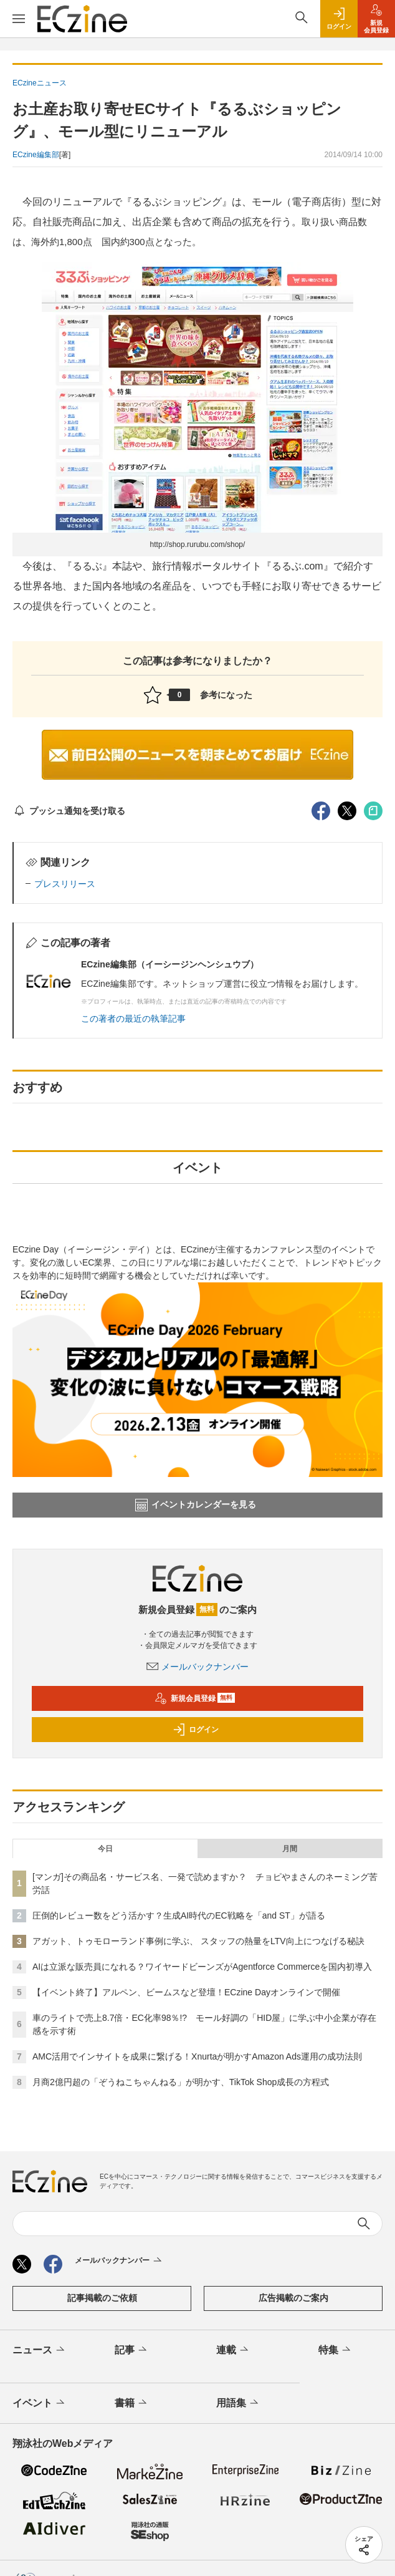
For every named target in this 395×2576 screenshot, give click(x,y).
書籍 (132, 2403)
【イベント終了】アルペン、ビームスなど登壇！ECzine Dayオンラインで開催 (186, 1992)
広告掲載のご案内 (293, 2298)
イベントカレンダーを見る (195, 1505)
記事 (132, 2350)
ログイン (196, 1729)
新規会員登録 (195, 1698)
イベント (39, 2403)
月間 (289, 1848)
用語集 (238, 2403)
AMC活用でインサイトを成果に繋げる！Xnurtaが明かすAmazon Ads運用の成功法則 (197, 2056)
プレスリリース (64, 884)
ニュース (39, 2350)
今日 (105, 1848)
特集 (335, 2350)
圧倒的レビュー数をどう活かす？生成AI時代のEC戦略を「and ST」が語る (178, 1915)
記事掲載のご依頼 (102, 2298)
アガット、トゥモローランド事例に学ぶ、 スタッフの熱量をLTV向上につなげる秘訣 (198, 1941)
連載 (233, 2350)
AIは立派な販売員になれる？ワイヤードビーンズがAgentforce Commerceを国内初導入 (202, 1967)
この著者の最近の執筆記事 (133, 1019)
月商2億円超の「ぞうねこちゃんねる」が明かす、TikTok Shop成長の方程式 (180, 2082)
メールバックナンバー (197, 1667)
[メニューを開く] (18, 18)
